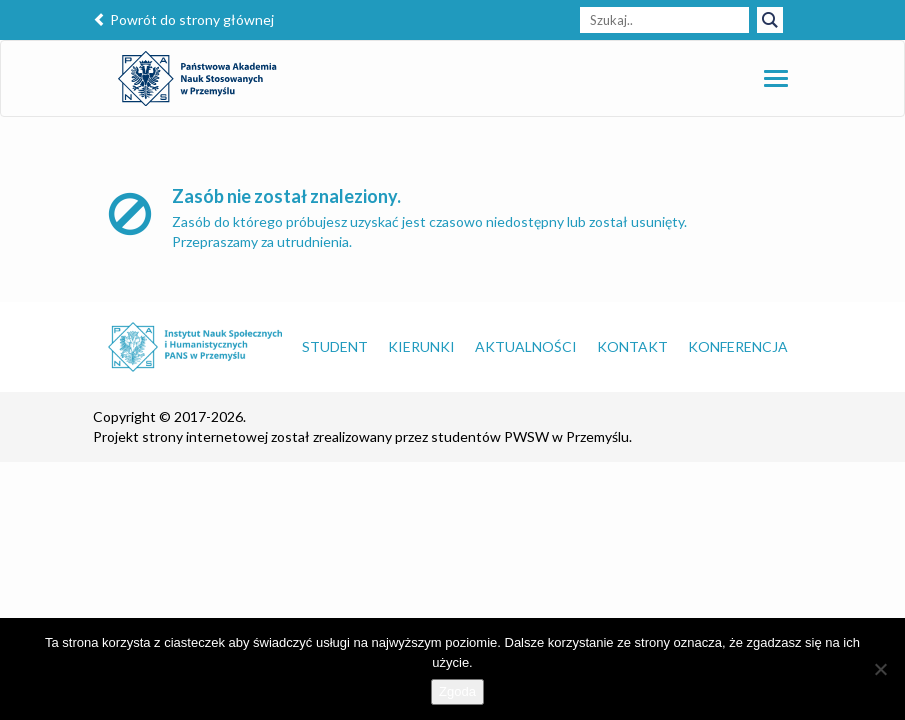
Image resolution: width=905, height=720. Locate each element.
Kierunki (421, 346)
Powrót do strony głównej (183, 19)
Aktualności (526, 346)
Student (335, 346)
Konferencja (738, 346)
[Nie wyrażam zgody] (880, 669)
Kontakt (632, 346)
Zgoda (457, 691)
